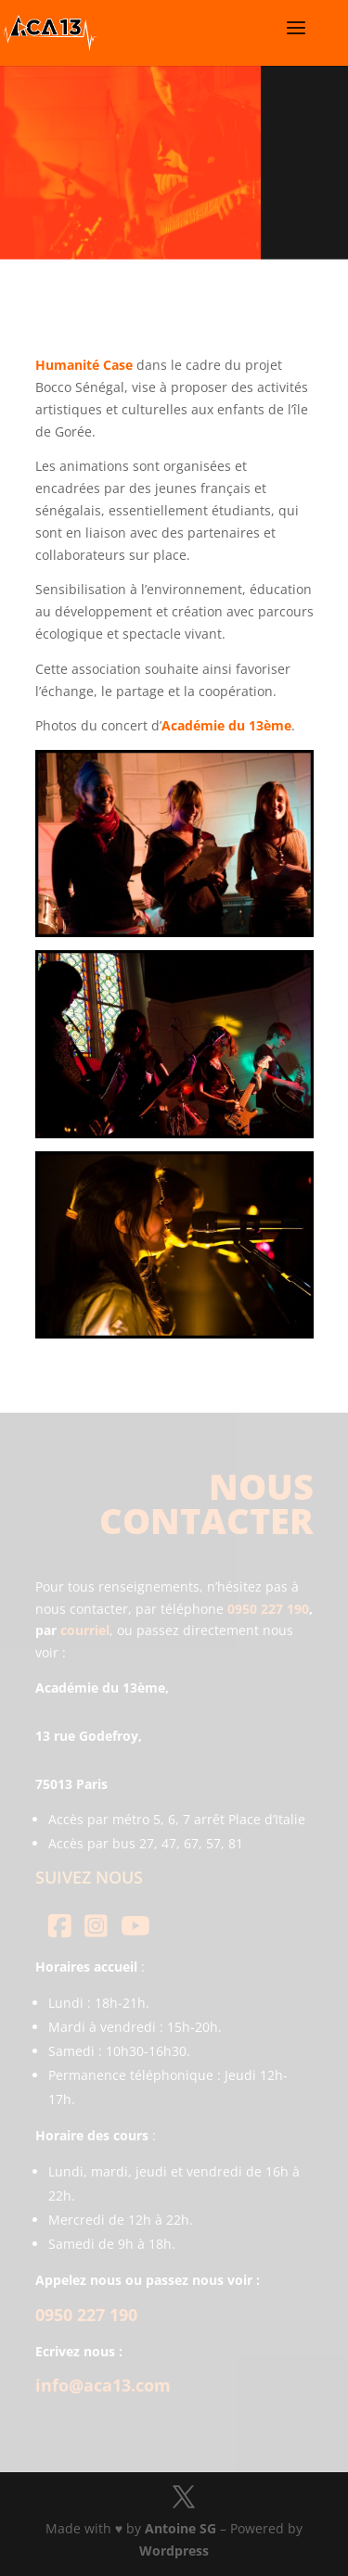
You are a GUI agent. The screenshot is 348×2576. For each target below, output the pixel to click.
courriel (85, 1630)
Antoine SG (180, 2528)
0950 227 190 (268, 1609)
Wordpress (174, 2550)
